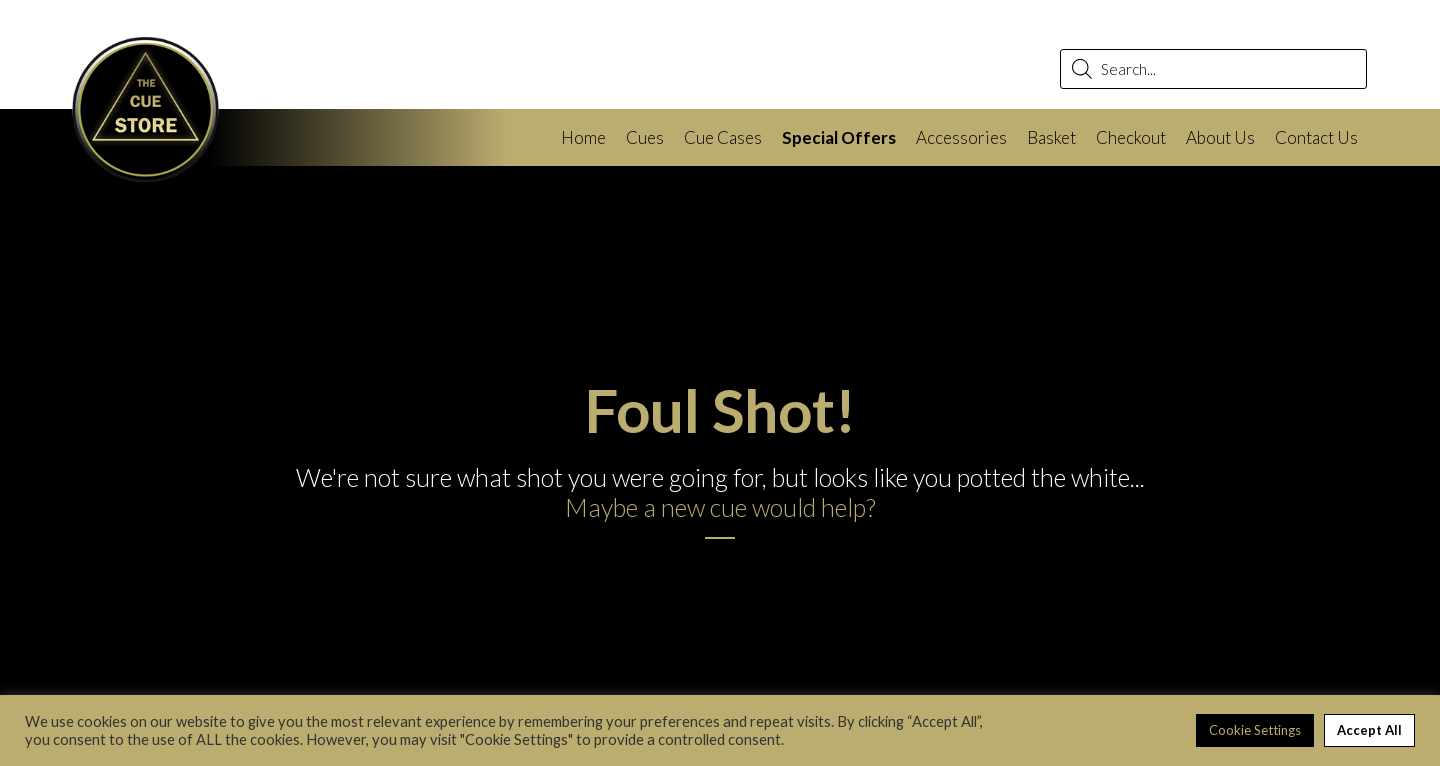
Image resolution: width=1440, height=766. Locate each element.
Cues (645, 137)
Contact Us (1316, 137)
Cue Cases (723, 137)
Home (583, 137)
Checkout (1131, 137)
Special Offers (839, 137)
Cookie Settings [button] (1255, 730)
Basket (1051, 137)
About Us (1220, 137)
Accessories (961, 137)
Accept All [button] (1369, 730)
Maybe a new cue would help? (720, 507)
